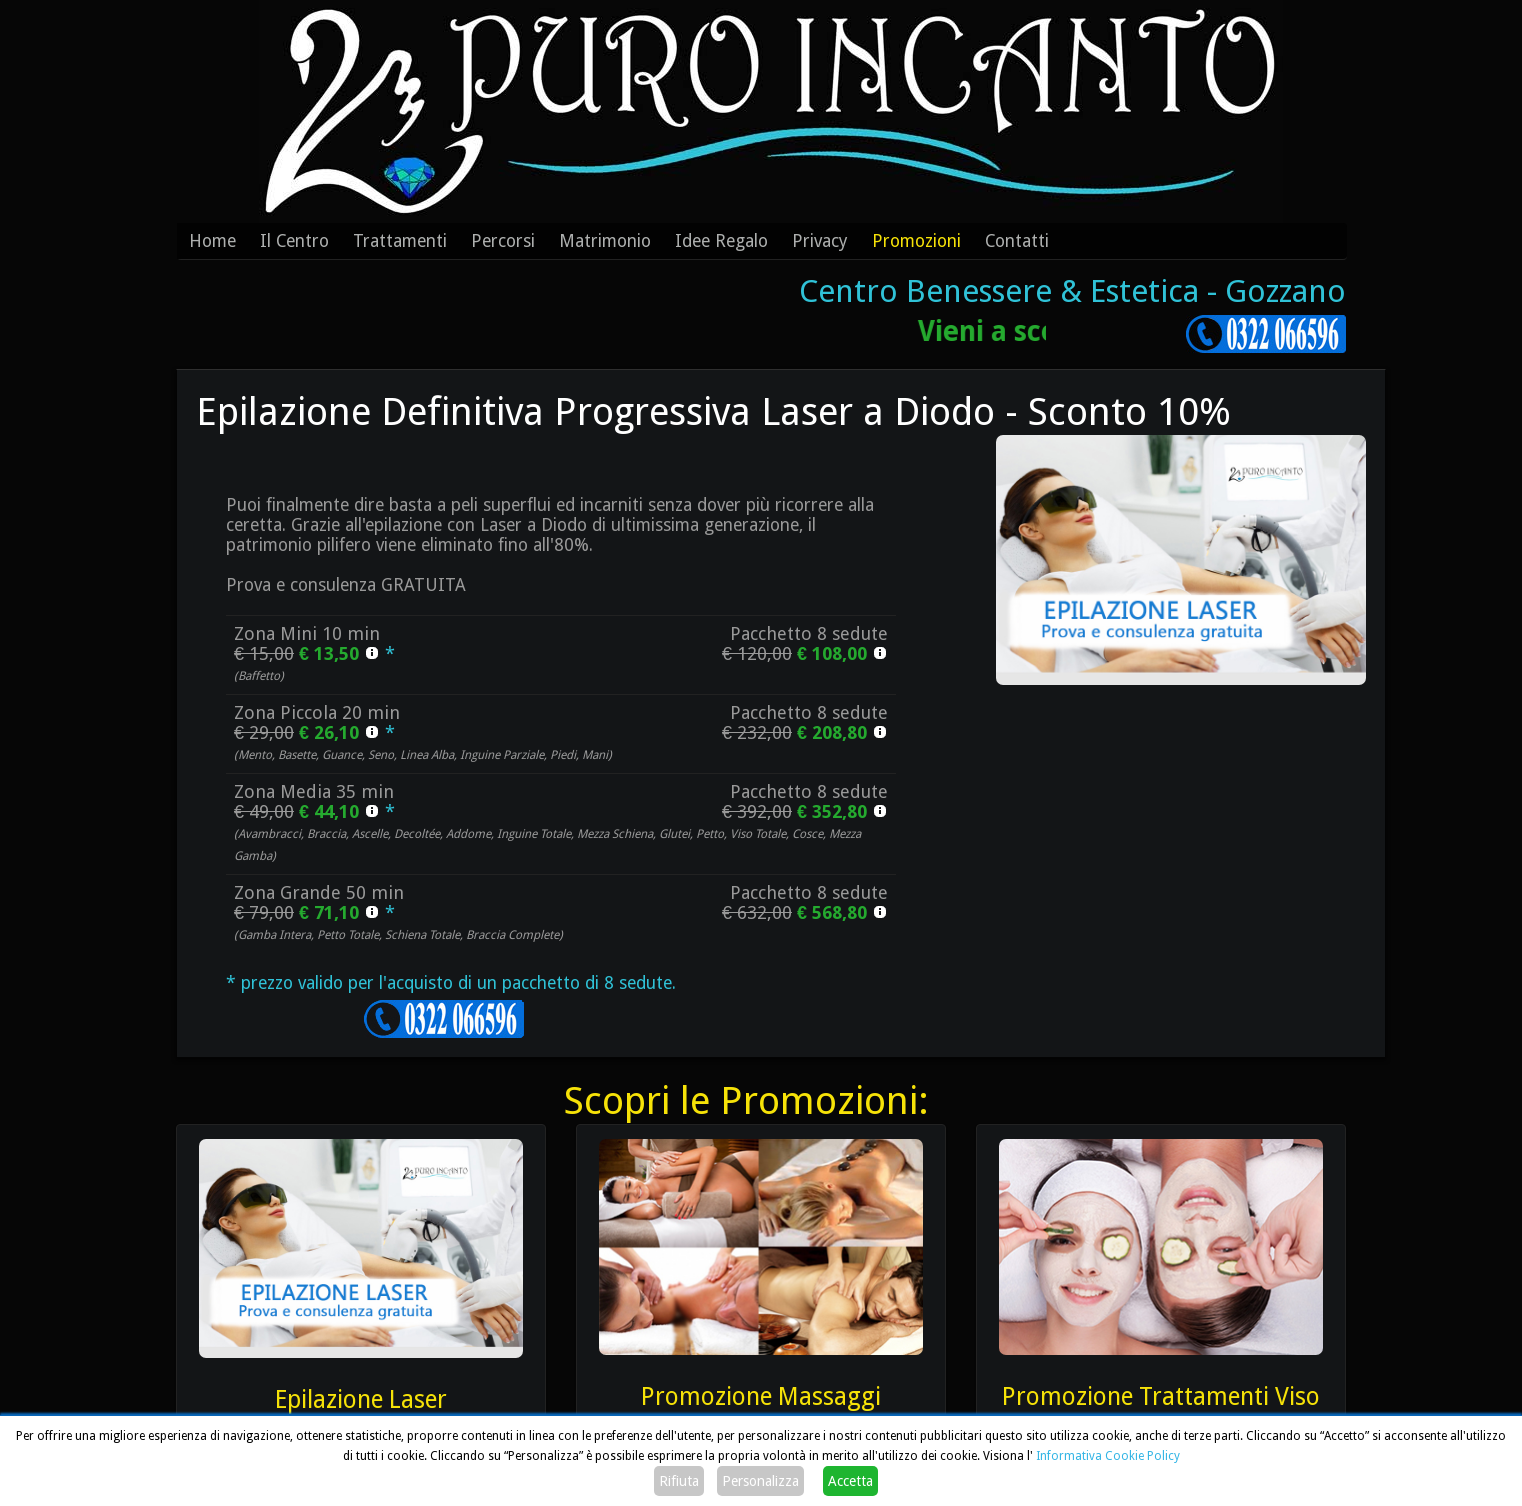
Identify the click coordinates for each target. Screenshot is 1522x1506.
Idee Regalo (721, 241)
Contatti (1017, 241)
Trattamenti (400, 241)
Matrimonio (605, 241)
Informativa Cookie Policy (1108, 1456)
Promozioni (916, 241)
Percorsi (503, 241)
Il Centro (294, 241)
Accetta (850, 1481)
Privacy (820, 241)
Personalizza (760, 1481)
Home (212, 241)
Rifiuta (679, 1481)
